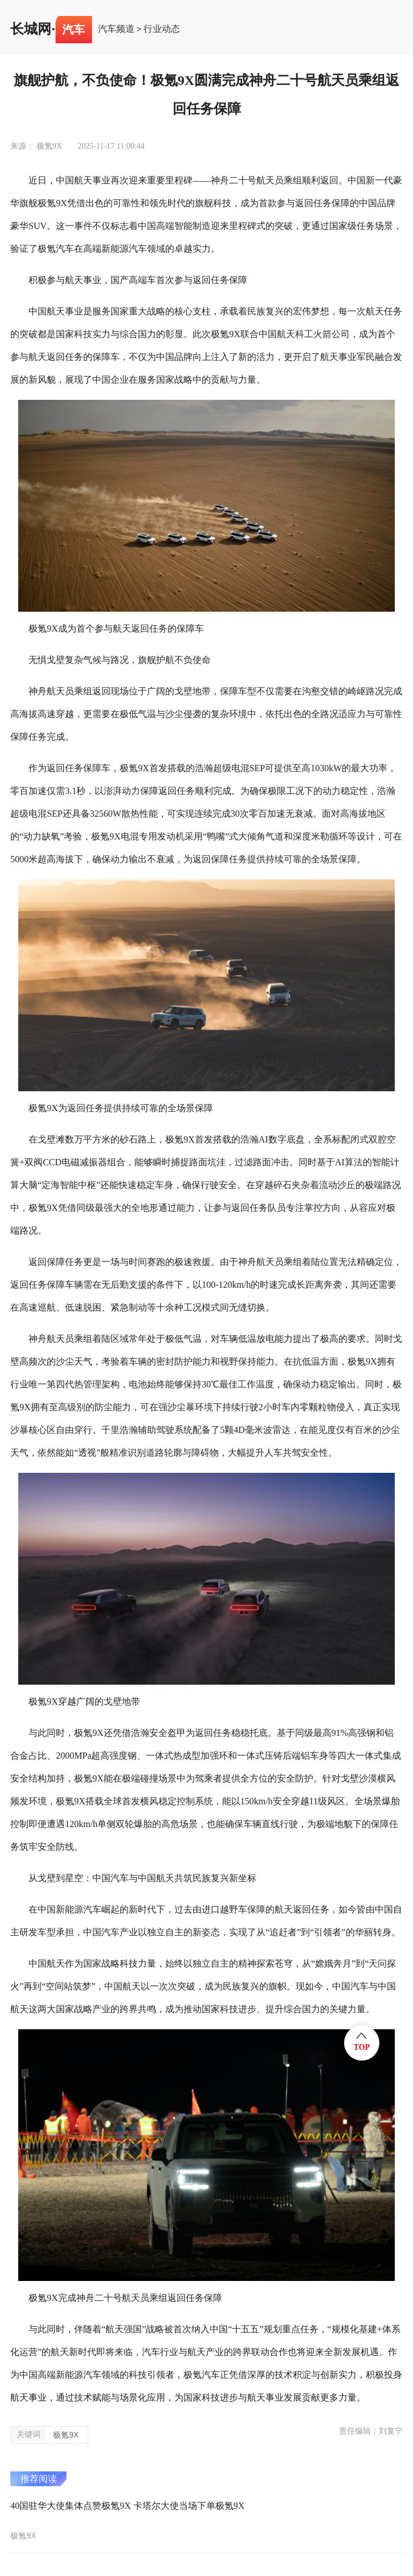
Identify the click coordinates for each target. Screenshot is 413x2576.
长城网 (30, 29)
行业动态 (162, 29)
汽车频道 (116, 29)
